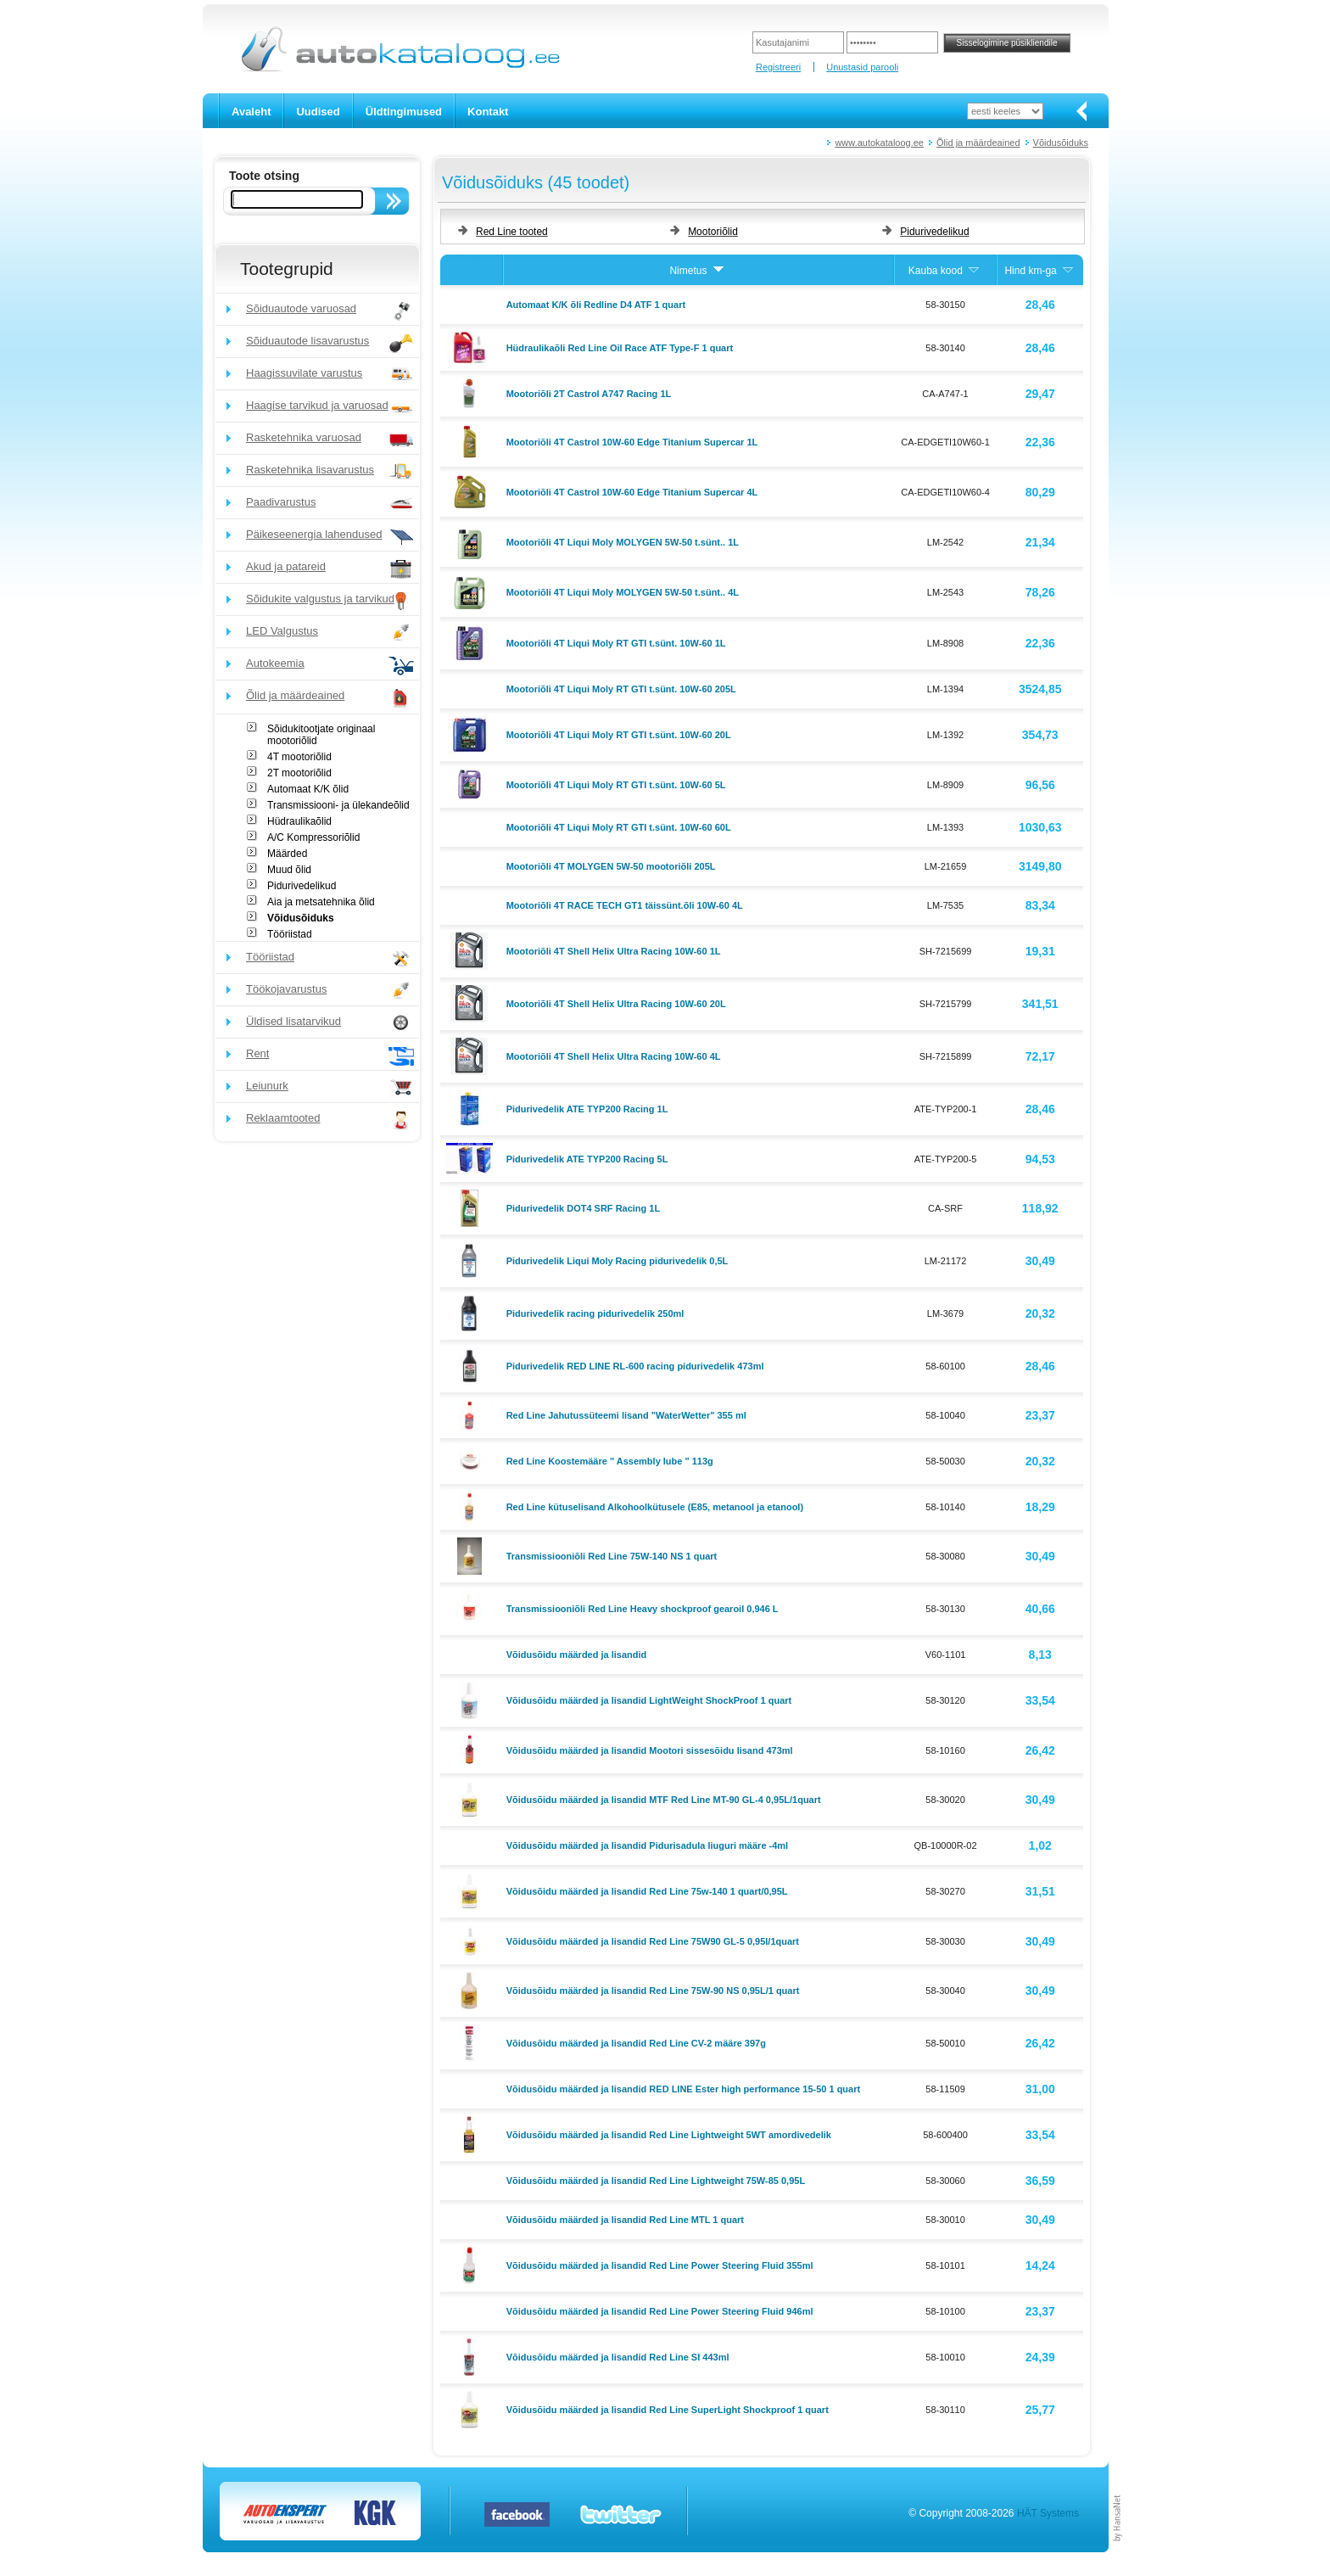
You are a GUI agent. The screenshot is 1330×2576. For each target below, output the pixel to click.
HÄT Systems (1048, 2513)
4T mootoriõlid (299, 757)
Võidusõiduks (1060, 142)
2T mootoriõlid (299, 773)
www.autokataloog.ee (879, 142)
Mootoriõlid (713, 232)
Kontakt (487, 111)
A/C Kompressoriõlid (313, 837)
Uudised (317, 111)
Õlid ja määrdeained (978, 142)
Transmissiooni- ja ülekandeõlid (338, 805)
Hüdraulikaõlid (299, 821)
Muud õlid (289, 870)
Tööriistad (289, 934)
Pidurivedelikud (301, 886)
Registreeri (778, 67)
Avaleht (251, 111)
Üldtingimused (404, 111)
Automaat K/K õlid (308, 789)
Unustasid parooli (862, 67)
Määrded (287, 854)
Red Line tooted (512, 232)
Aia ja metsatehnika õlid (321, 902)
